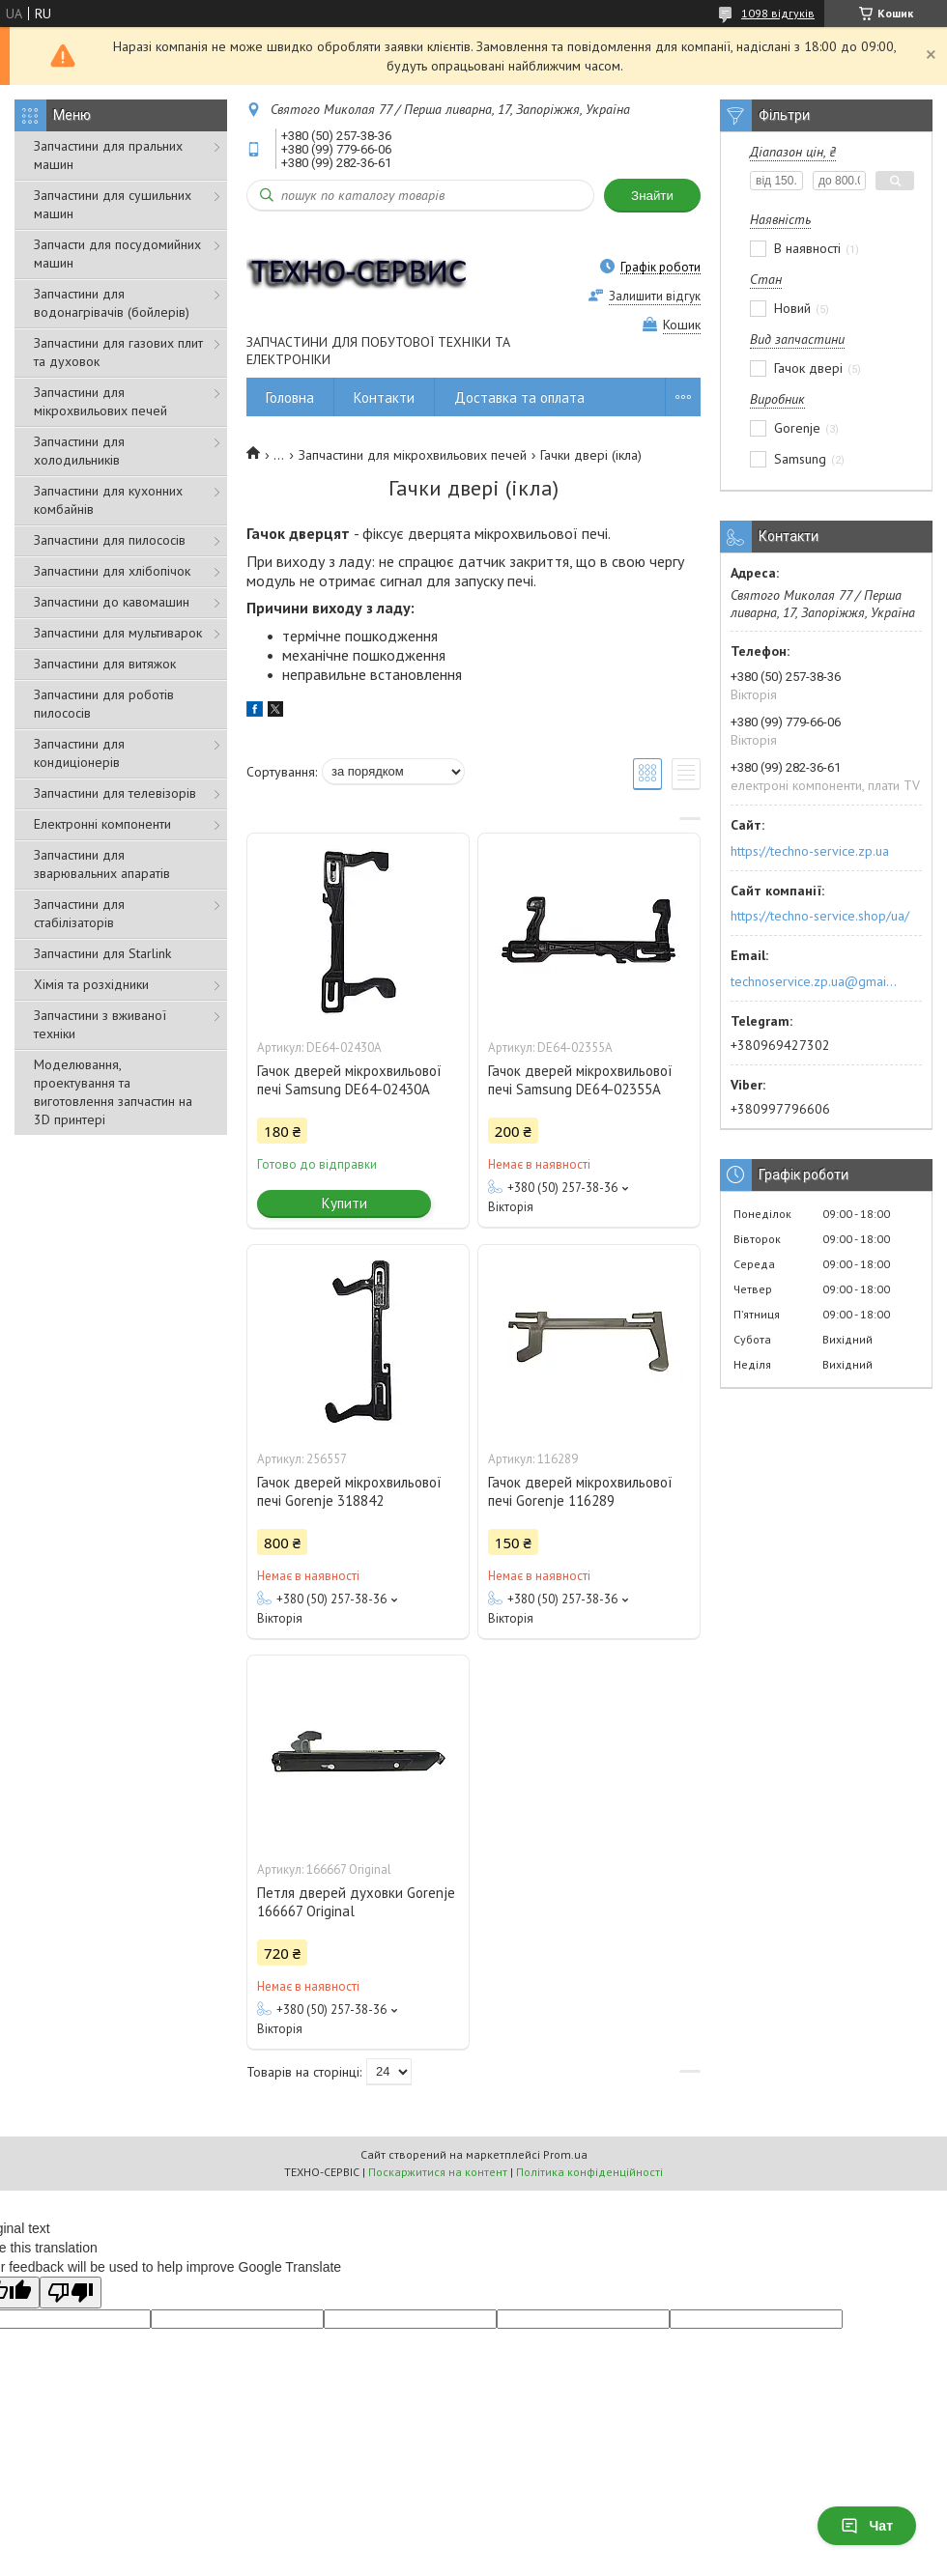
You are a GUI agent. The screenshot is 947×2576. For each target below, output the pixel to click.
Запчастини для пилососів (110, 540)
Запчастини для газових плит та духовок (118, 352)
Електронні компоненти (102, 824)
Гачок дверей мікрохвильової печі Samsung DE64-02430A (349, 1080)
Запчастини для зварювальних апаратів (102, 864)
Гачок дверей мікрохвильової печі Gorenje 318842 (349, 1491)
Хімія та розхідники (91, 984)
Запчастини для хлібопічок (112, 571)
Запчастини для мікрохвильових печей (100, 401)
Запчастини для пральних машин (108, 155)
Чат (867, 2525)
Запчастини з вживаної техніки (100, 1024)
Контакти (384, 397)
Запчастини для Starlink (102, 953)
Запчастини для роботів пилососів (104, 704)
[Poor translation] (70, 2292)
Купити (344, 1203)
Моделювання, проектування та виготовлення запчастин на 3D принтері (113, 1092)
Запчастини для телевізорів (115, 793)
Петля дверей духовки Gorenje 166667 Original (356, 1901)
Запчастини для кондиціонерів (79, 753)
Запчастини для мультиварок (118, 632)
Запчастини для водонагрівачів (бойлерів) (111, 303)
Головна (290, 397)
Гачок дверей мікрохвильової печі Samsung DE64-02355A (580, 1080)
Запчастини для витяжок (105, 663)
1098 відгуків (778, 13)
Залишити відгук (655, 296)
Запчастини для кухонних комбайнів (108, 500)
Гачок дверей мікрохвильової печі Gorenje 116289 (580, 1491)
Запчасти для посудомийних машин (117, 253)
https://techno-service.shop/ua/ (820, 915)
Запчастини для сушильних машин (112, 204)
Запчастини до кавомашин (111, 601)
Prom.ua (565, 2154)
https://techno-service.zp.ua (810, 851)
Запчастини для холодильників (79, 450)
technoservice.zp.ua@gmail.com (815, 981)
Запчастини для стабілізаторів (79, 913)
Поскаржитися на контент (437, 2172)
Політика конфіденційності (589, 2172)
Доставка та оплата (519, 397)
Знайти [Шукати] (652, 195)
